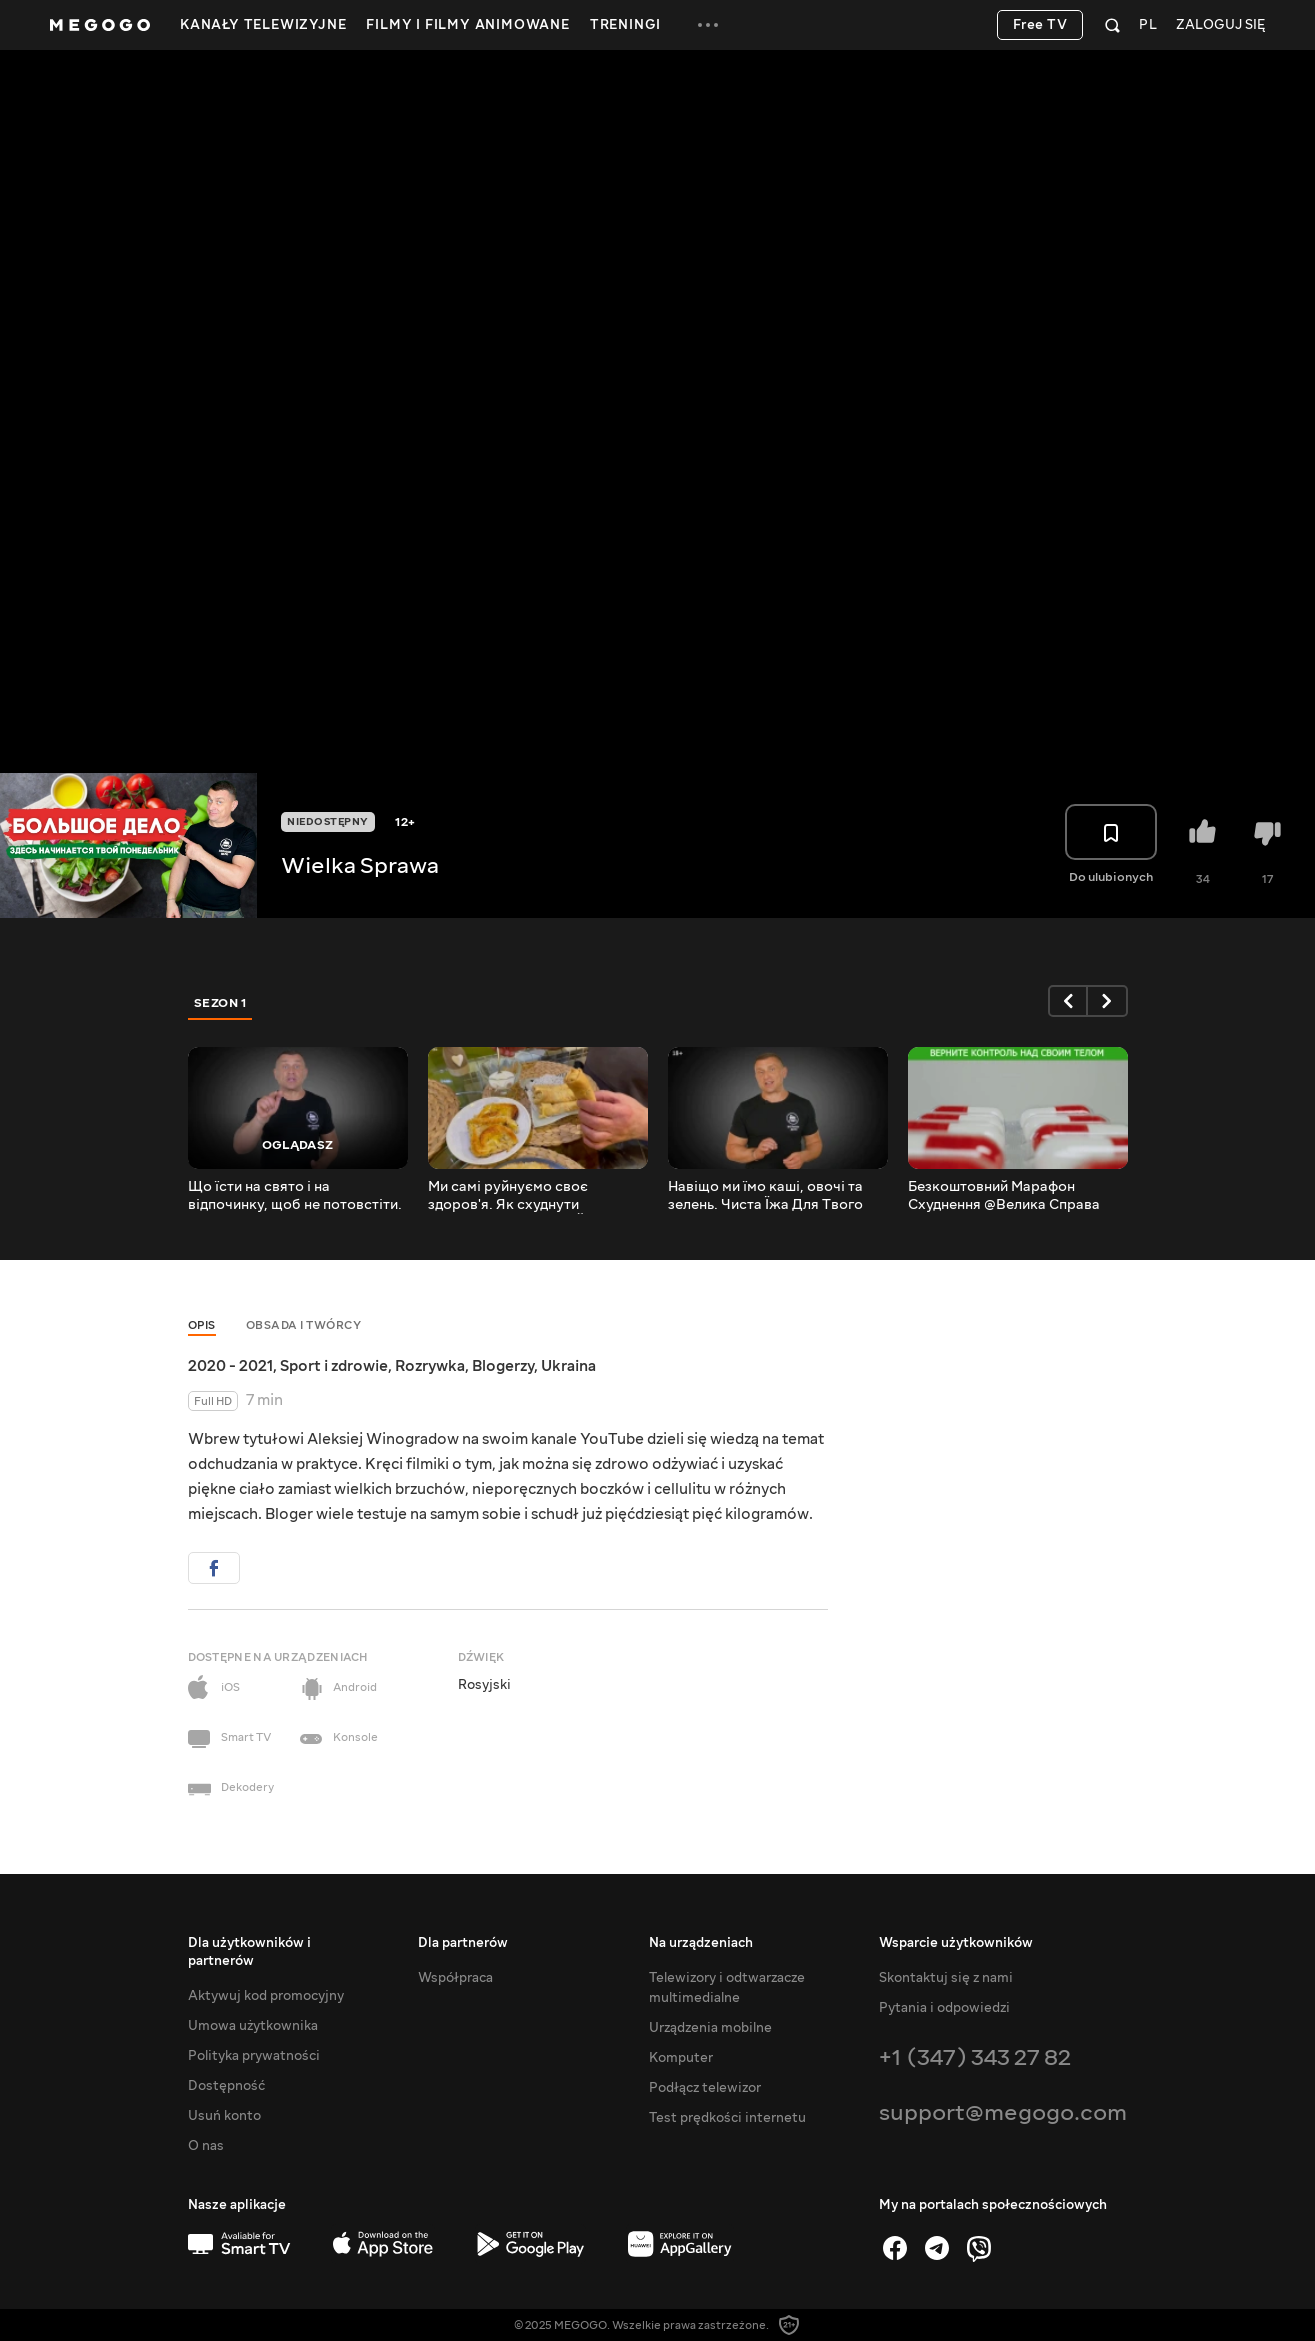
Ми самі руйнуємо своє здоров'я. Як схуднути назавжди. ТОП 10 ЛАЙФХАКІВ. (537, 1196)
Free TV (1040, 25)
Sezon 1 (221, 1003)
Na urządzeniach (701, 1943)
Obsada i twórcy (304, 1325)
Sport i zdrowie (334, 1366)
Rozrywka (430, 1366)
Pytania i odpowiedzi (944, 2008)
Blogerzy (503, 1366)
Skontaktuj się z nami (946, 1978)
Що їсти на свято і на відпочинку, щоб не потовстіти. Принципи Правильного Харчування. (295, 1196)
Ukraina (568, 1366)
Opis (202, 1325)
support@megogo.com (1003, 2112)
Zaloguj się (1220, 25)
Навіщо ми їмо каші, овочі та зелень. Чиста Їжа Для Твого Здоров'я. (765, 1196)
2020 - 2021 (230, 1366)
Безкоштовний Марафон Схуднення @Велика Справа (1004, 1196)
